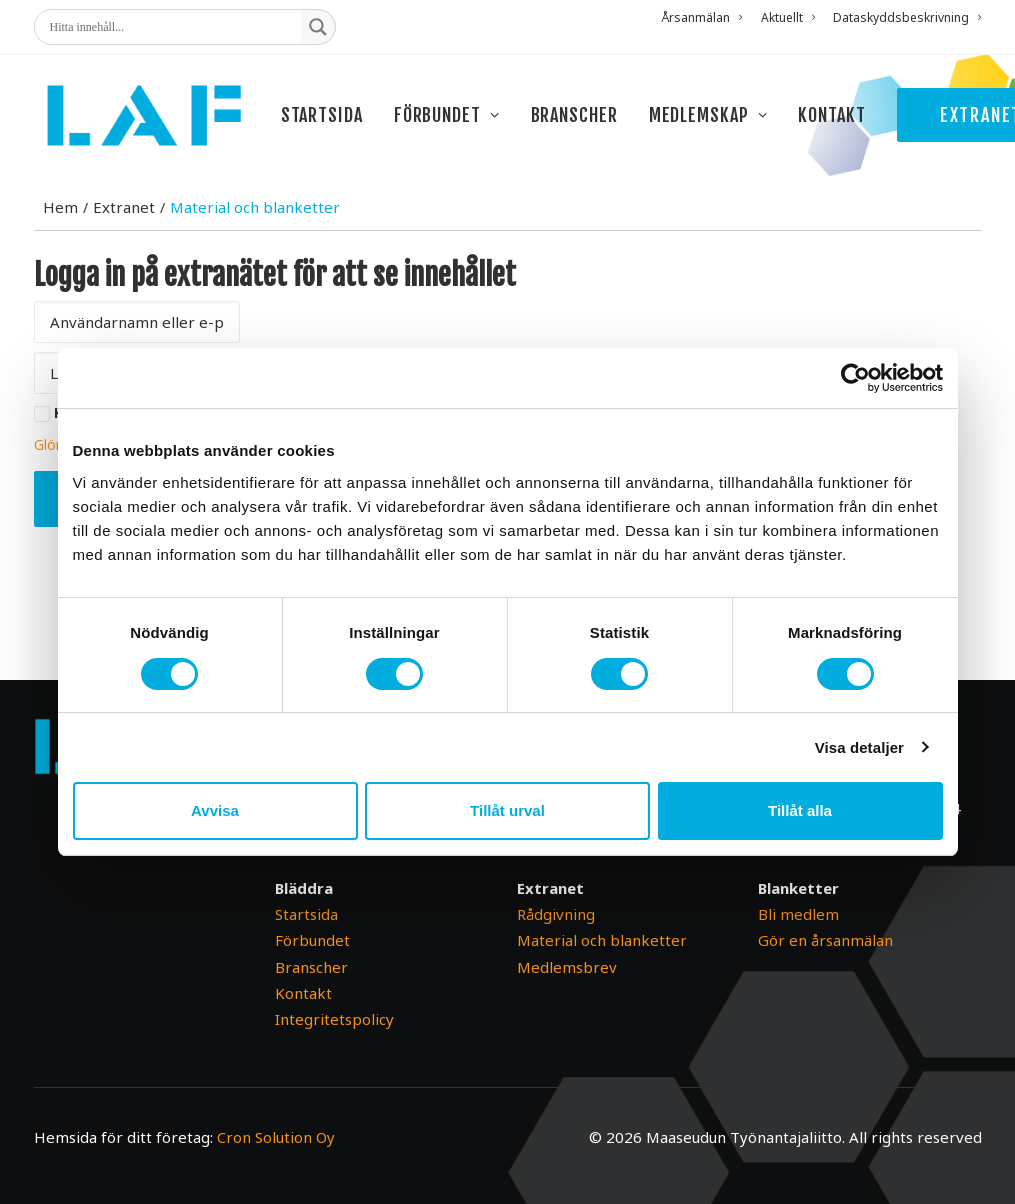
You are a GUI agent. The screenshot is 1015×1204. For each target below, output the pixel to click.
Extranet (124, 247)
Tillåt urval (507, 810)
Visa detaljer (859, 747)
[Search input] (173, 27)
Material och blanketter (602, 941)
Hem (60, 247)
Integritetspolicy (334, 1020)
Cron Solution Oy (276, 1137)
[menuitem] (705, 17)
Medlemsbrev (567, 967)
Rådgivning (556, 915)
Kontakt (847, 122)
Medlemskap (723, 122)
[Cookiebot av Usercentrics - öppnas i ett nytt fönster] (855, 378)
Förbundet (462, 122)
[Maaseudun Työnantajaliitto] (151, 122)
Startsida (337, 122)
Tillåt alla (800, 810)
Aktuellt (788, 17)
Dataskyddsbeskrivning (907, 17)
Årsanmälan (701, 17)
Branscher (589, 122)
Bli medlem (798, 915)
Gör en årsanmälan (825, 941)
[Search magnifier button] (318, 27)
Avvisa (215, 810)
